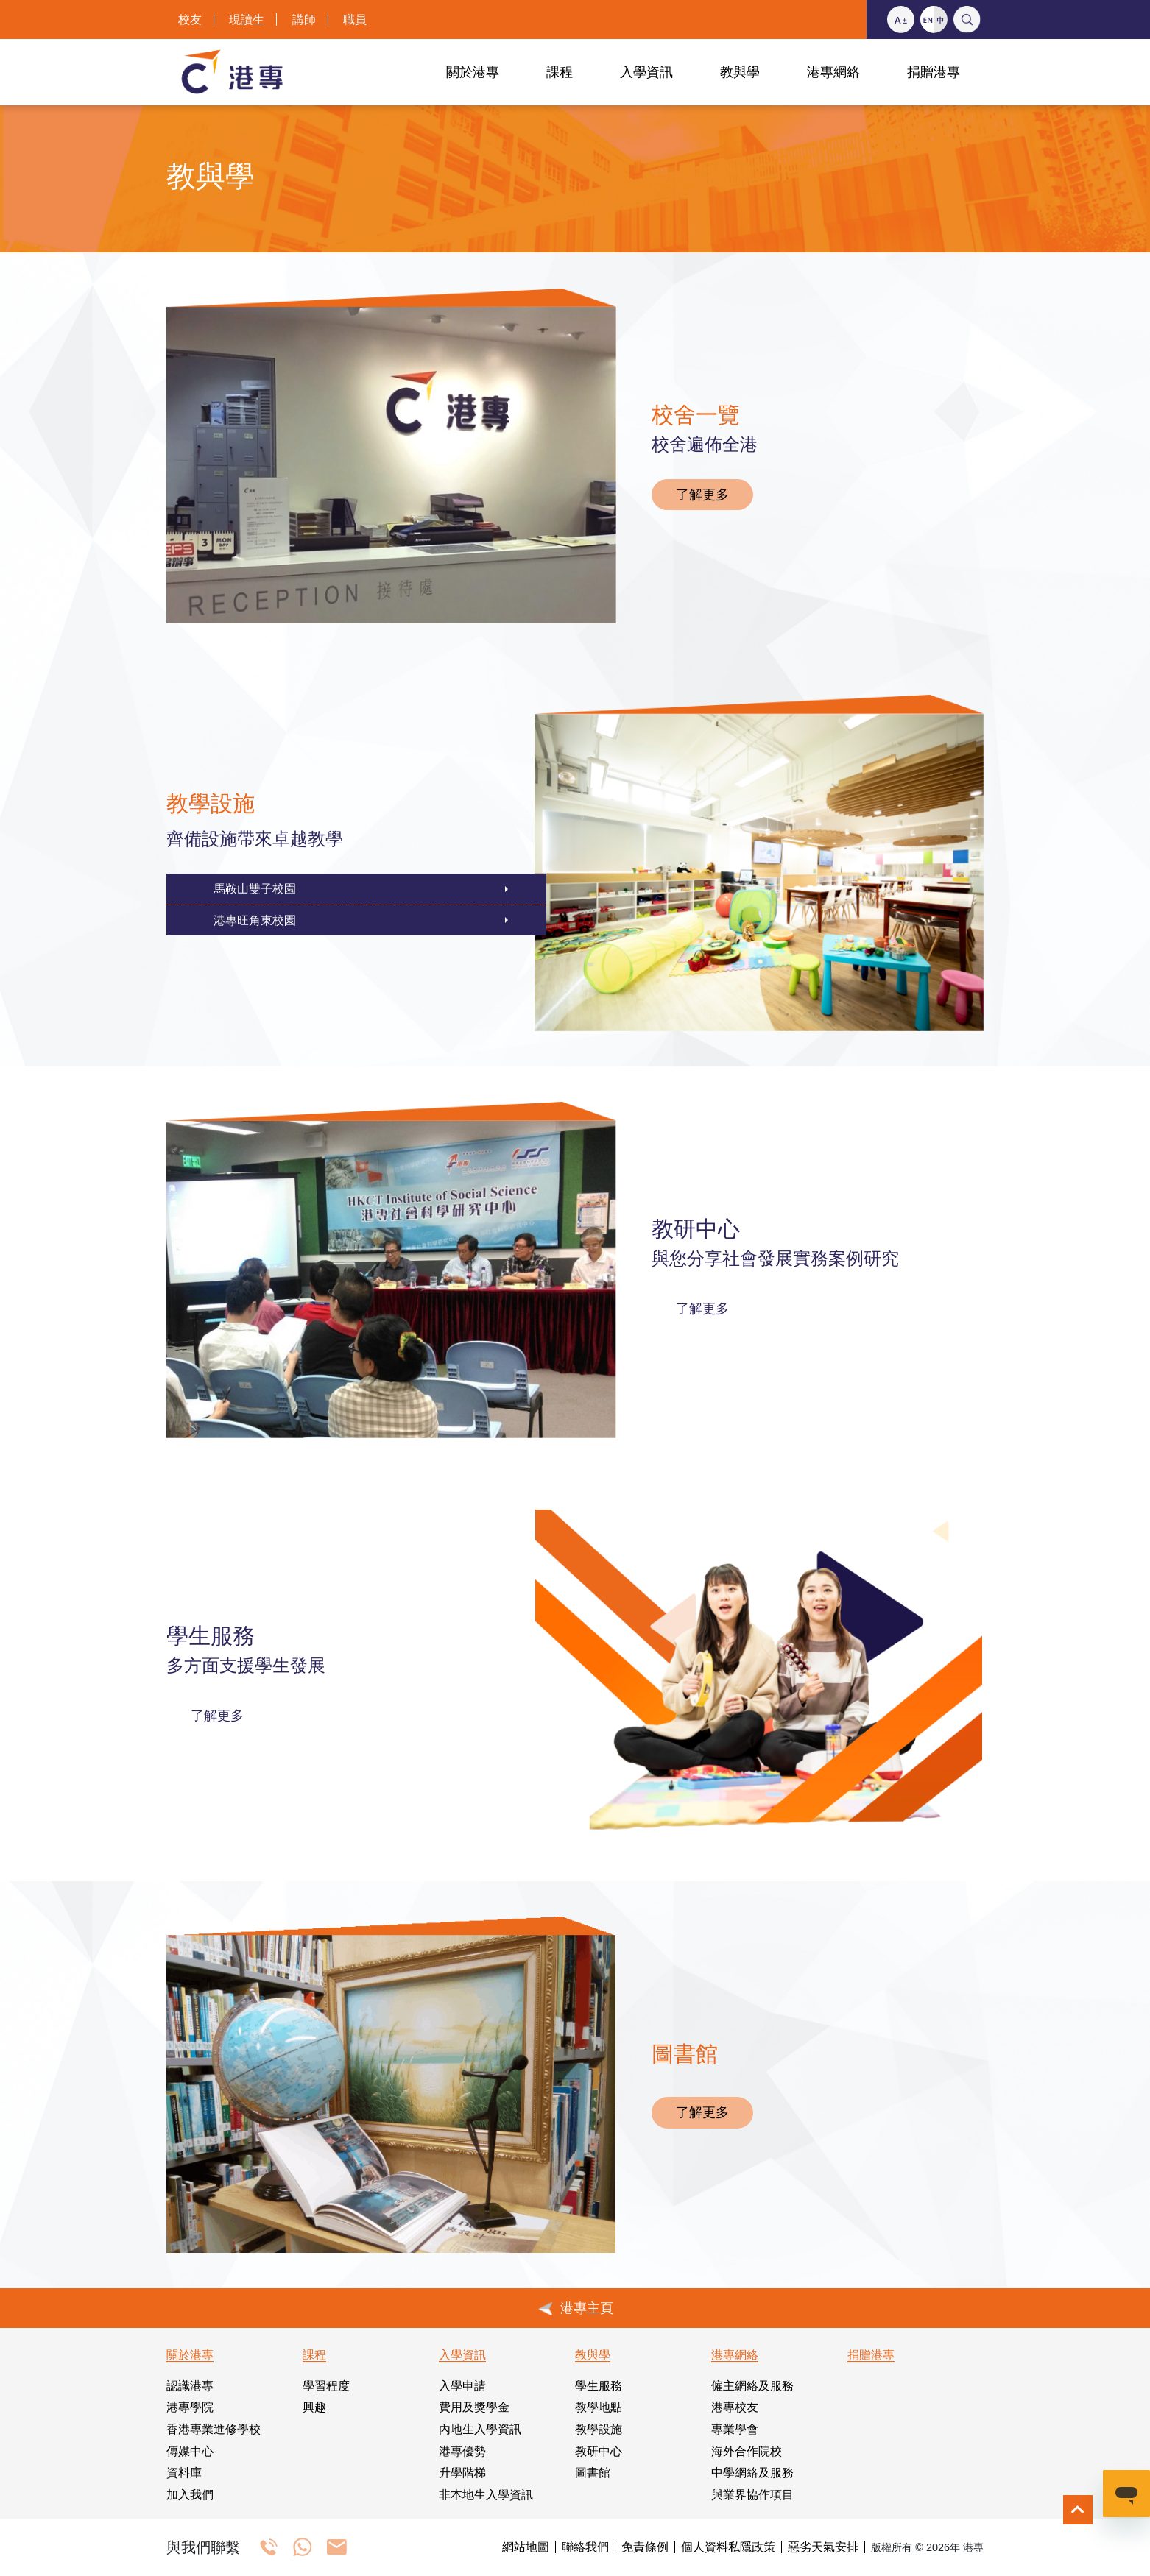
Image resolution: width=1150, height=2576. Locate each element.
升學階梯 (462, 2472)
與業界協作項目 (752, 2494)
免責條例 (645, 2547)
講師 (304, 19)
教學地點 (598, 2407)
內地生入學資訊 (480, 2429)
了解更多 (702, 494)
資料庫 (184, 2472)
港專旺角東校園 (255, 920)
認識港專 (190, 2385)
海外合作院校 (746, 2451)
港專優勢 (462, 2451)
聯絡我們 (585, 2547)
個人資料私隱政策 (728, 2547)
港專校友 (734, 2407)
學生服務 (598, 2385)
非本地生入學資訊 (486, 2494)
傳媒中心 (190, 2451)
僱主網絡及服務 (752, 2385)
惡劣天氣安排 (823, 2547)
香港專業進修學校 (213, 2429)
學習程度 (326, 2385)
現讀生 (246, 19)
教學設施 (598, 2429)
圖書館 (592, 2472)
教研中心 (598, 2451)
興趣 (314, 2407)
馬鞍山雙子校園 (255, 888)
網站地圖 (525, 2547)
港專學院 (190, 2407)
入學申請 (462, 2385)
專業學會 (734, 2429)
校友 (190, 19)
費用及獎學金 (474, 2407)
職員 (355, 19)
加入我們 (190, 2494)
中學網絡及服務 (752, 2472)
